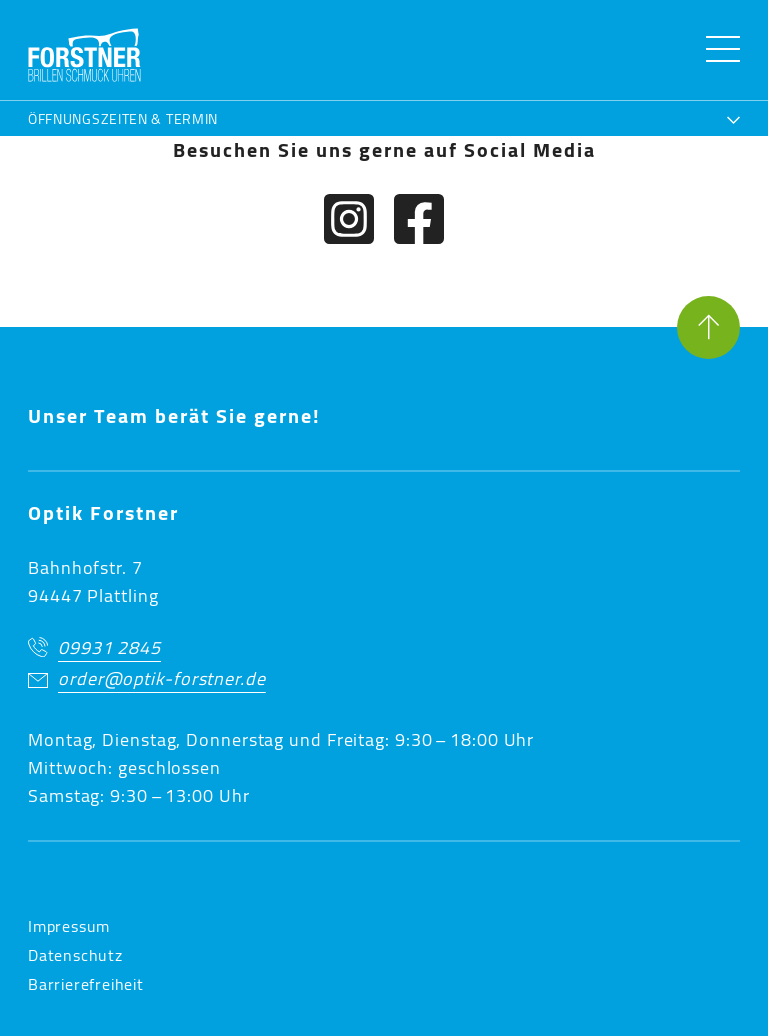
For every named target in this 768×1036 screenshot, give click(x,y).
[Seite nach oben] (708, 331)
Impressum (69, 926)
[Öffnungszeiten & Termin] (384, 116)
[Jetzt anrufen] (384, 649)
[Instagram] (349, 223)
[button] (85, 55)
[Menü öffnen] (723, 49)
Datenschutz (75, 955)
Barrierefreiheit (86, 984)
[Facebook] (419, 223)
